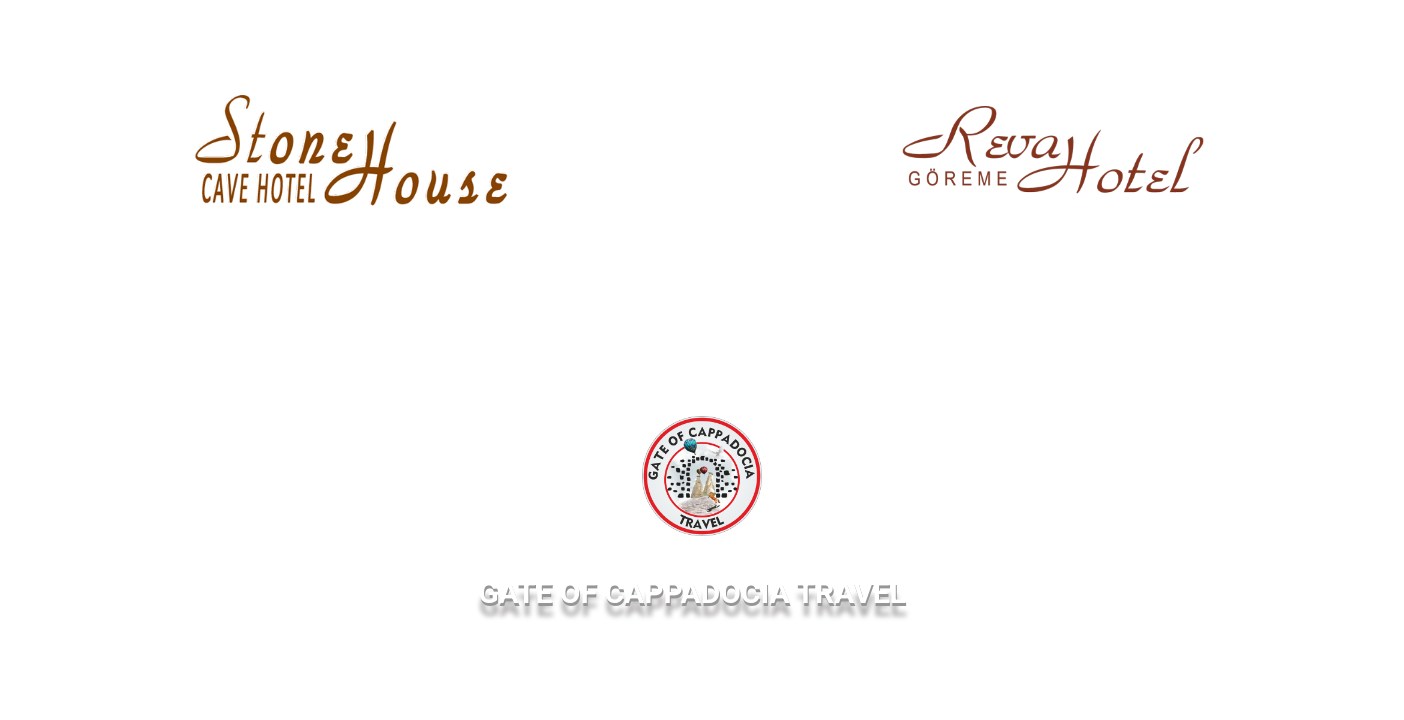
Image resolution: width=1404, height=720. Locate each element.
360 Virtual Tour (421, 262)
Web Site (244, 262)
